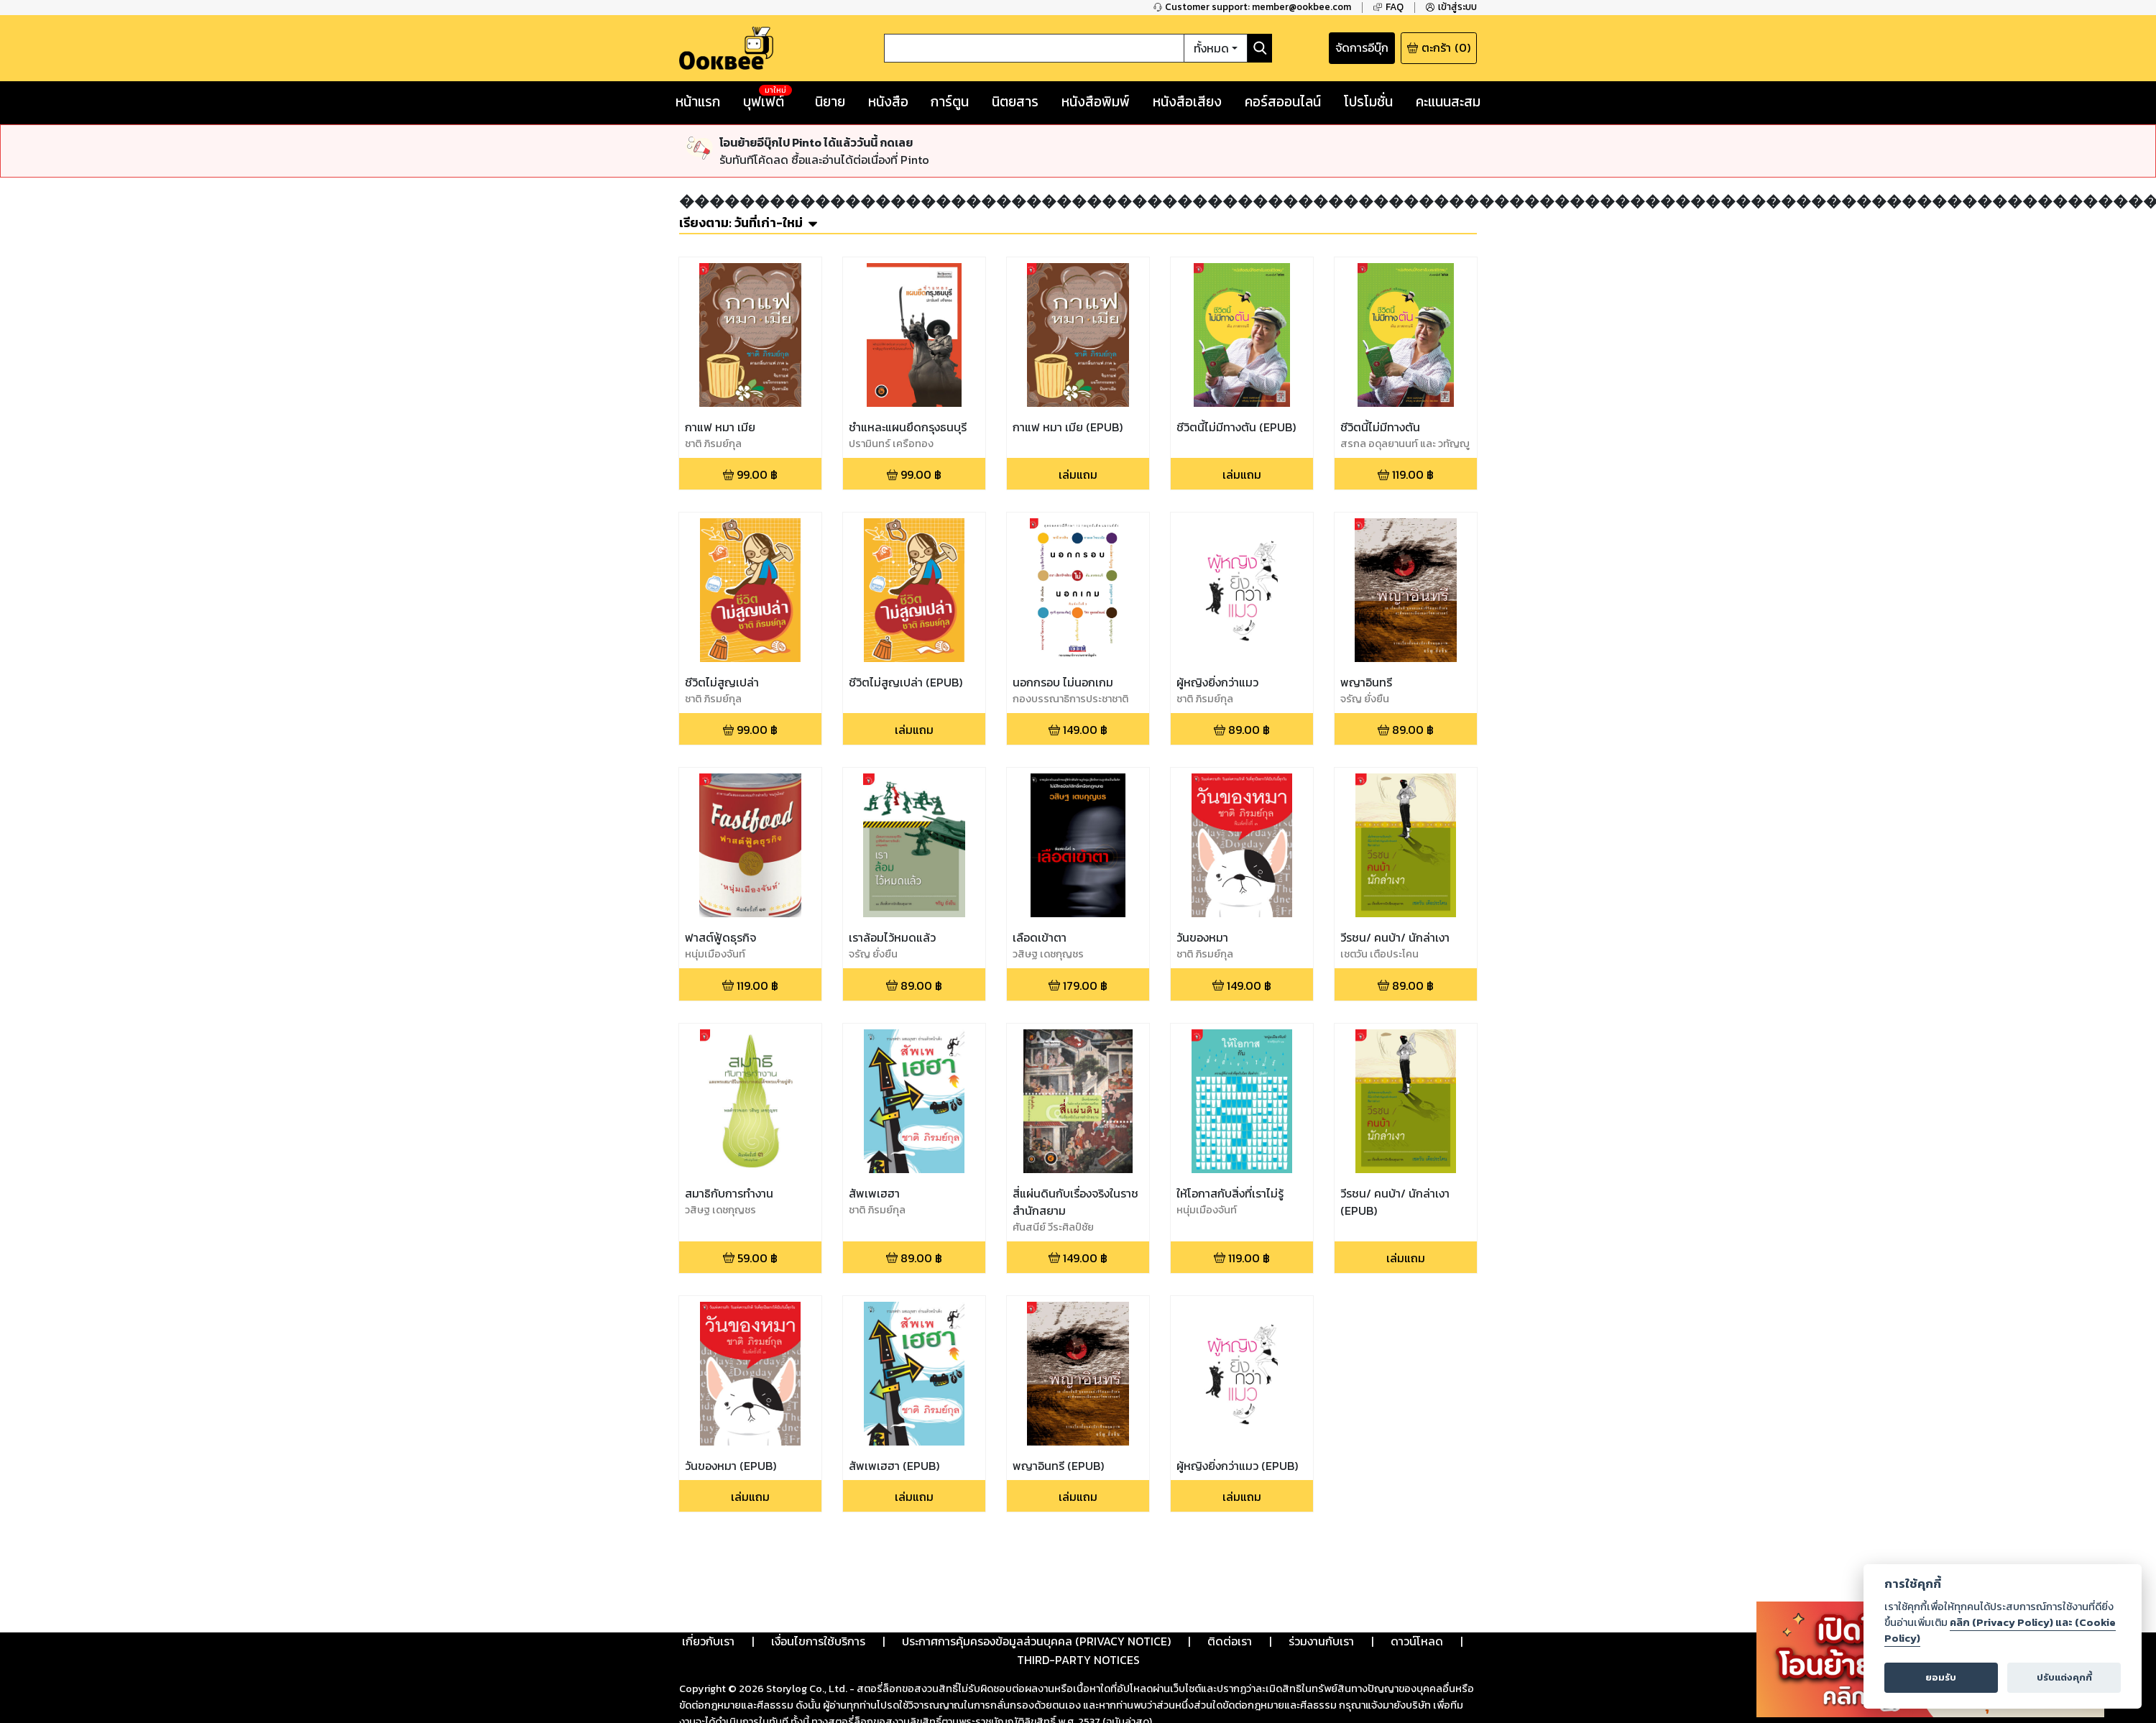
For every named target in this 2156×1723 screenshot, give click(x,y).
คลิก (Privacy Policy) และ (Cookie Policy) (2000, 1630)
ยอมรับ (1940, 1677)
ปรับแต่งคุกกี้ (2064, 1677)
